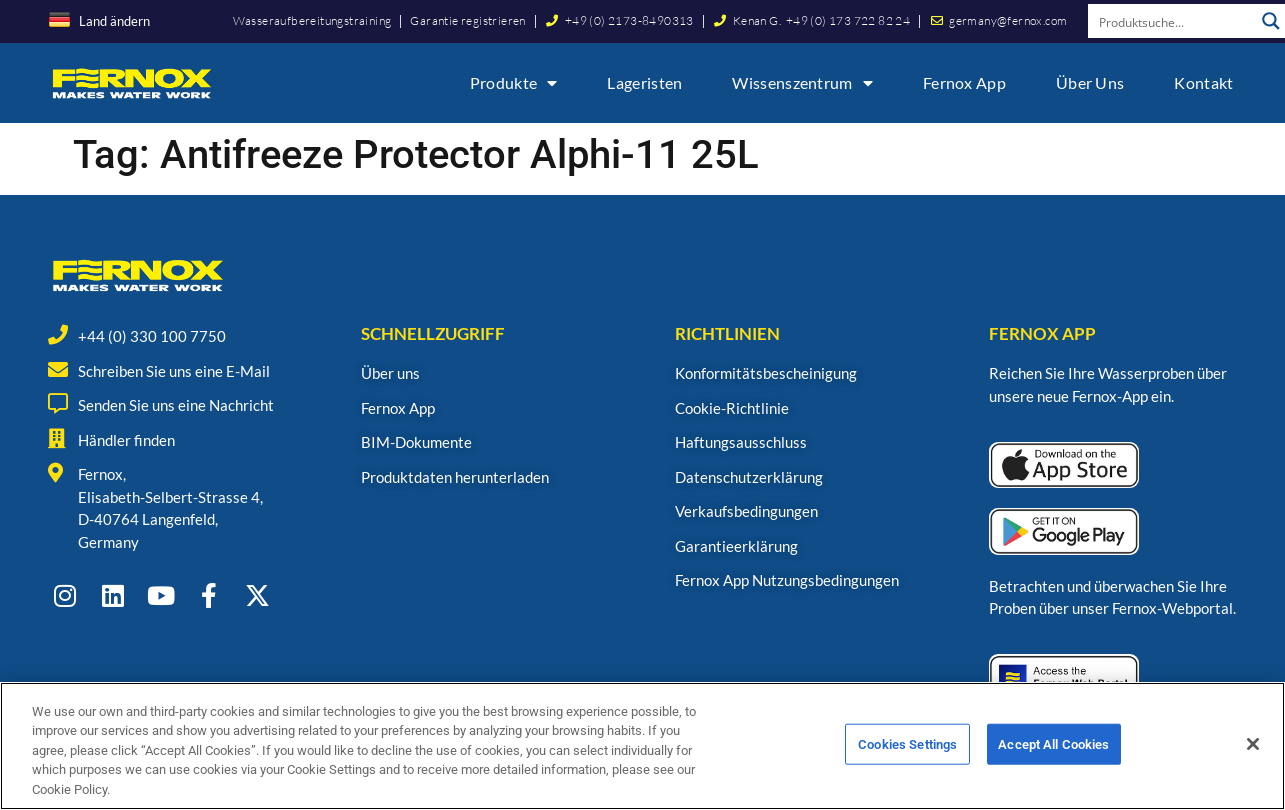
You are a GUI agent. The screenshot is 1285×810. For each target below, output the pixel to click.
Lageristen (644, 82)
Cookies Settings (907, 751)
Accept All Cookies (1053, 751)
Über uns (1090, 82)
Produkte (514, 83)
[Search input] (1172, 21)
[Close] (1253, 751)
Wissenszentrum (802, 83)
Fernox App (964, 82)
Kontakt (1203, 82)
